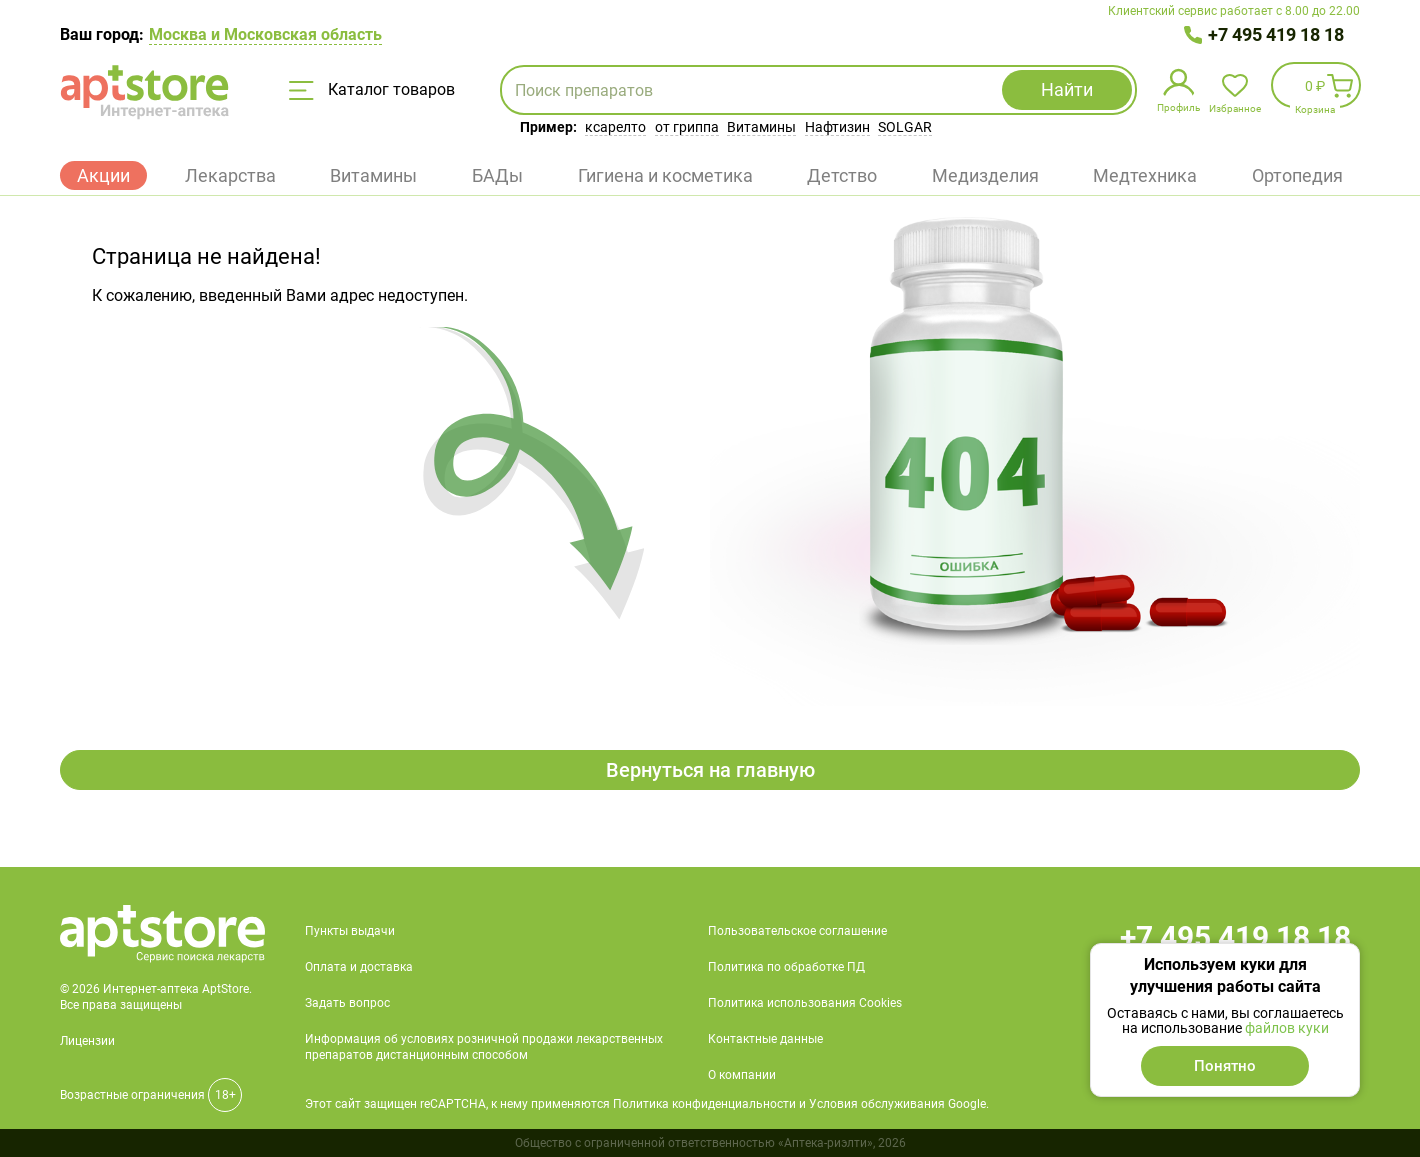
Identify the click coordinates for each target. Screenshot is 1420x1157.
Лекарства (230, 175)
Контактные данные (765, 1039)
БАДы (497, 175)
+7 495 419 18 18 (1276, 34)
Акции (103, 175)
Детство (842, 175)
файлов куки (1287, 1028)
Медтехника (1145, 175)
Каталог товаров (372, 90)
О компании (742, 1075)
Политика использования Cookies (805, 1003)
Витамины (761, 127)
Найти (1067, 89)
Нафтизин (837, 127)
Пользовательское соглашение (797, 931)
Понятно (1225, 1066)
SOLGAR (905, 127)
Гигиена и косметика (665, 175)
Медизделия (985, 175)
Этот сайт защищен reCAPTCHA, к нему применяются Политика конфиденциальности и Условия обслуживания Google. (647, 1104)
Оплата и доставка (359, 967)
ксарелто (615, 127)
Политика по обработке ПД (786, 967)
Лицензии (87, 1041)
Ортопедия (1297, 175)
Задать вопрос (347, 1003)
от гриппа (687, 127)
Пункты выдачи (350, 931)
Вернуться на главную (710, 770)
